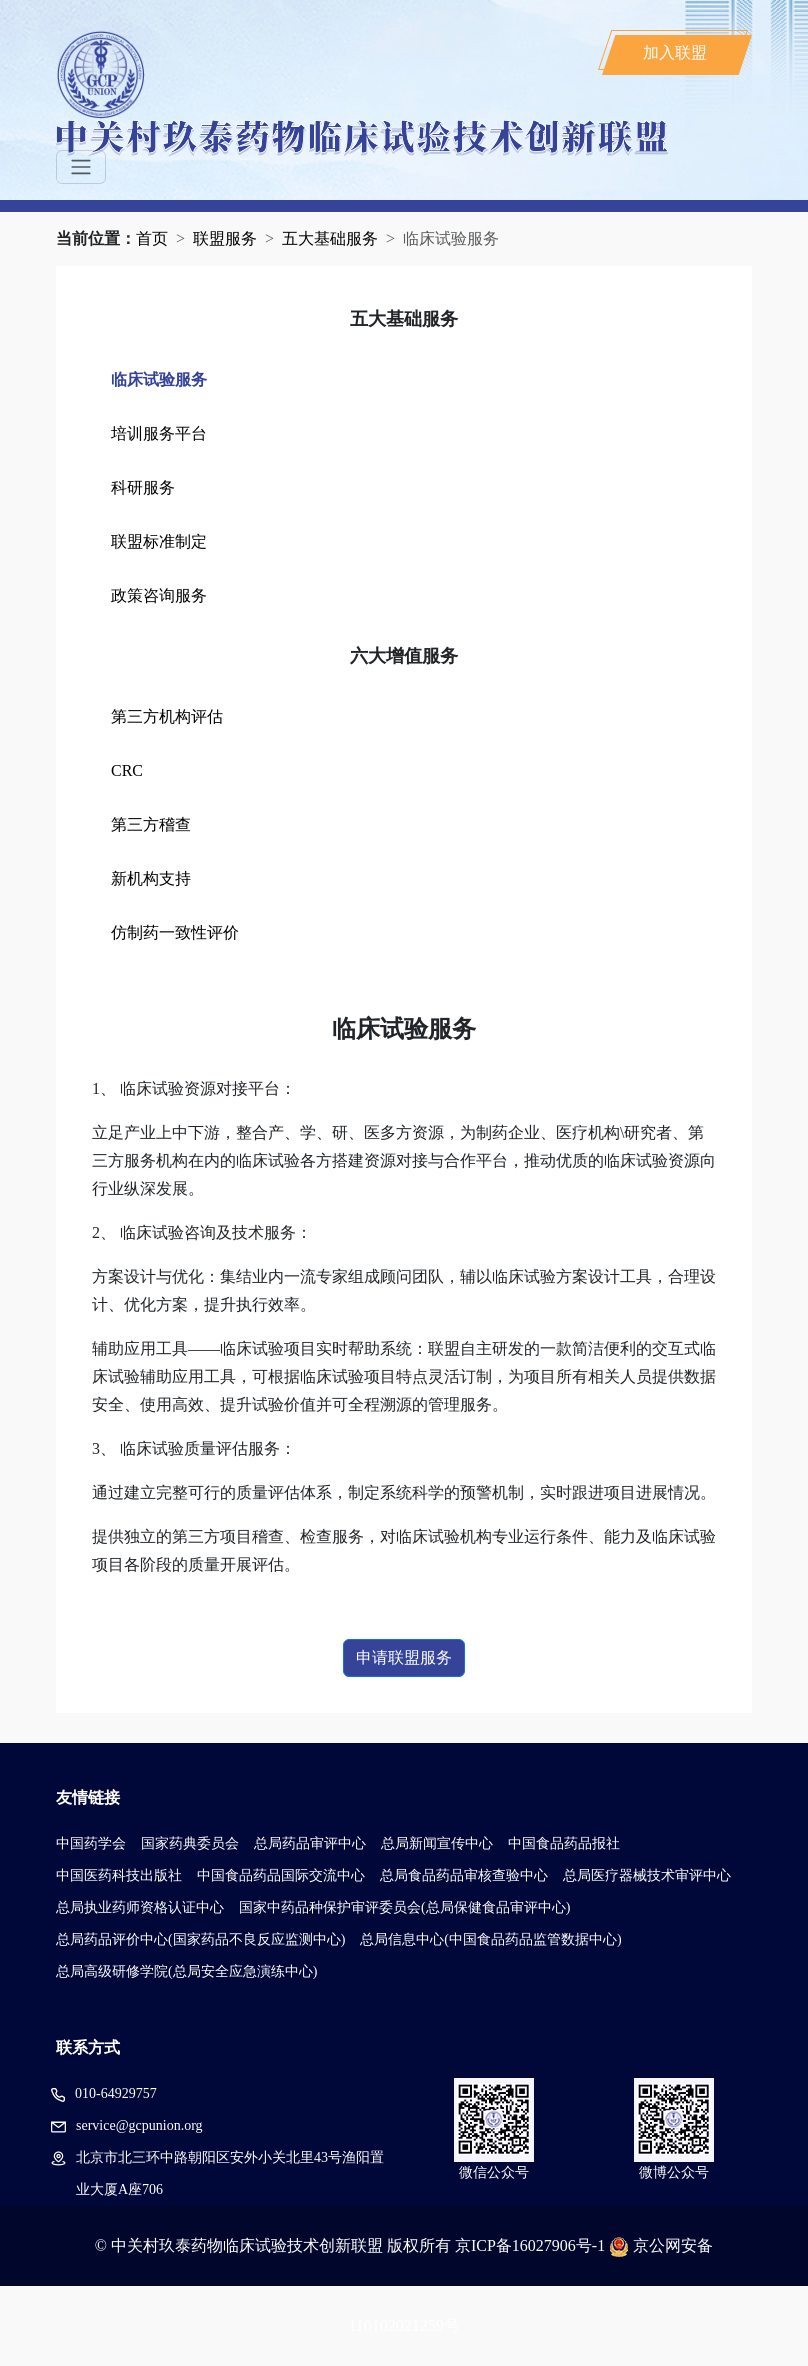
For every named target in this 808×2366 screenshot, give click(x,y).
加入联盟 (675, 52)
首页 (152, 238)
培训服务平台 (159, 433)
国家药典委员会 (190, 1843)
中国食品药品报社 (564, 1843)
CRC (127, 770)
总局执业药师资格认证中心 (140, 1907)
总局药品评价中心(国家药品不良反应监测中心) (200, 1939)
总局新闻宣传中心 (437, 1843)
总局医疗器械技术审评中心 (647, 1875)
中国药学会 (91, 1843)
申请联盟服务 (404, 1657)
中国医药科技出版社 (119, 1875)
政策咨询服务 (159, 595)
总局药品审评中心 (310, 1843)
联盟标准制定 (159, 541)
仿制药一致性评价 (175, 932)
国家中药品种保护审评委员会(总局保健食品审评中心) (404, 1907)
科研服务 (143, 487)
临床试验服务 (159, 379)
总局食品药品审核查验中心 (464, 1875)
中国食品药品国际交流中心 (281, 1875)
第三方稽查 (151, 824)
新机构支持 (151, 878)
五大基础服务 (330, 238)
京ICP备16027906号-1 (530, 2245)
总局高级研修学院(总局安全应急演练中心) (186, 1971)
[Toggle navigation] (81, 167)
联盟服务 (225, 238)
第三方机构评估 (167, 716)
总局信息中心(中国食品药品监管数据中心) (490, 1939)
